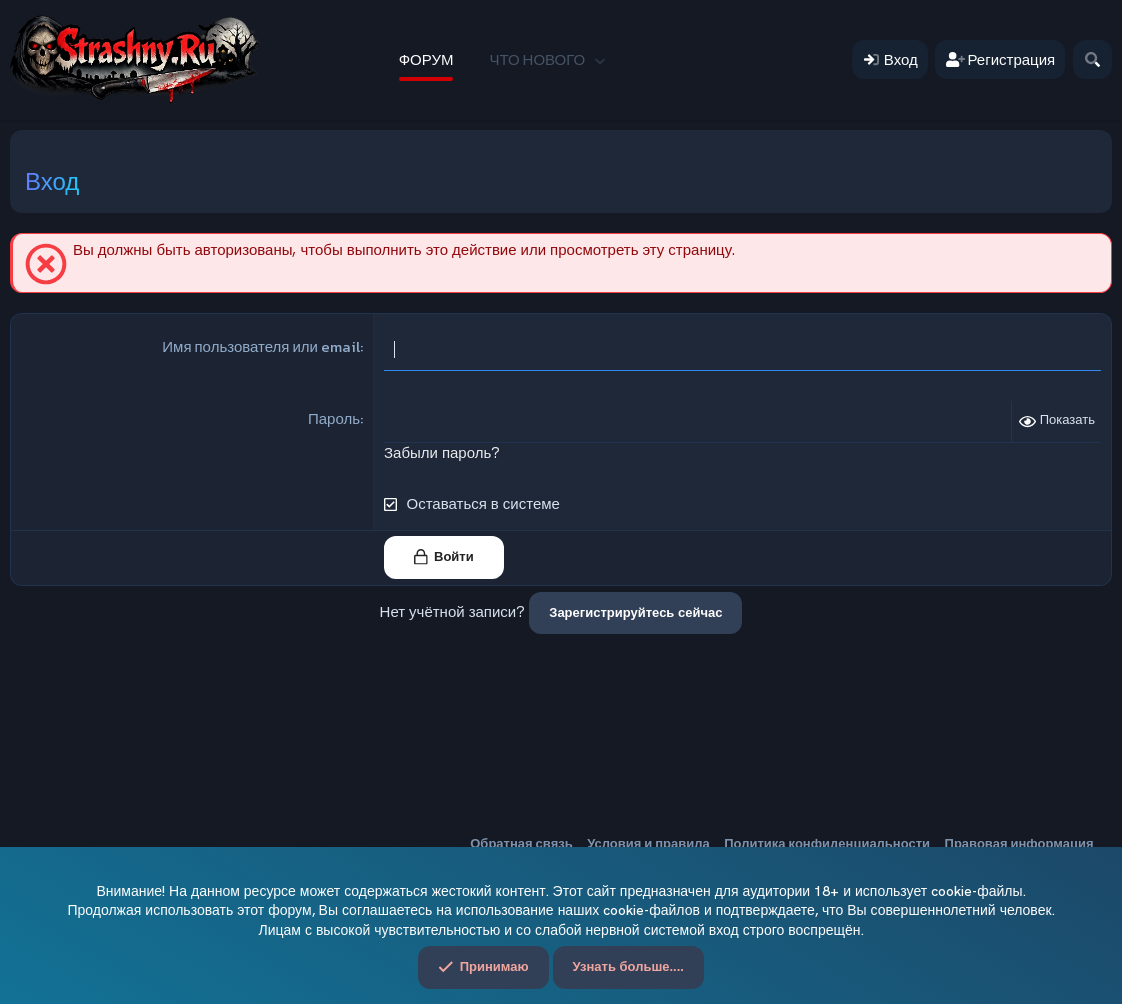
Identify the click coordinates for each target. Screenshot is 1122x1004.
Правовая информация (1019, 843)
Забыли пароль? (442, 453)
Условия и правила (648, 843)
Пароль (334, 418)
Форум (426, 59)
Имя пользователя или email (261, 346)
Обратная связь (521, 843)
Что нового (537, 59)
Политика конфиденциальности (827, 843)
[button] (599, 59)
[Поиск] (1092, 59)
